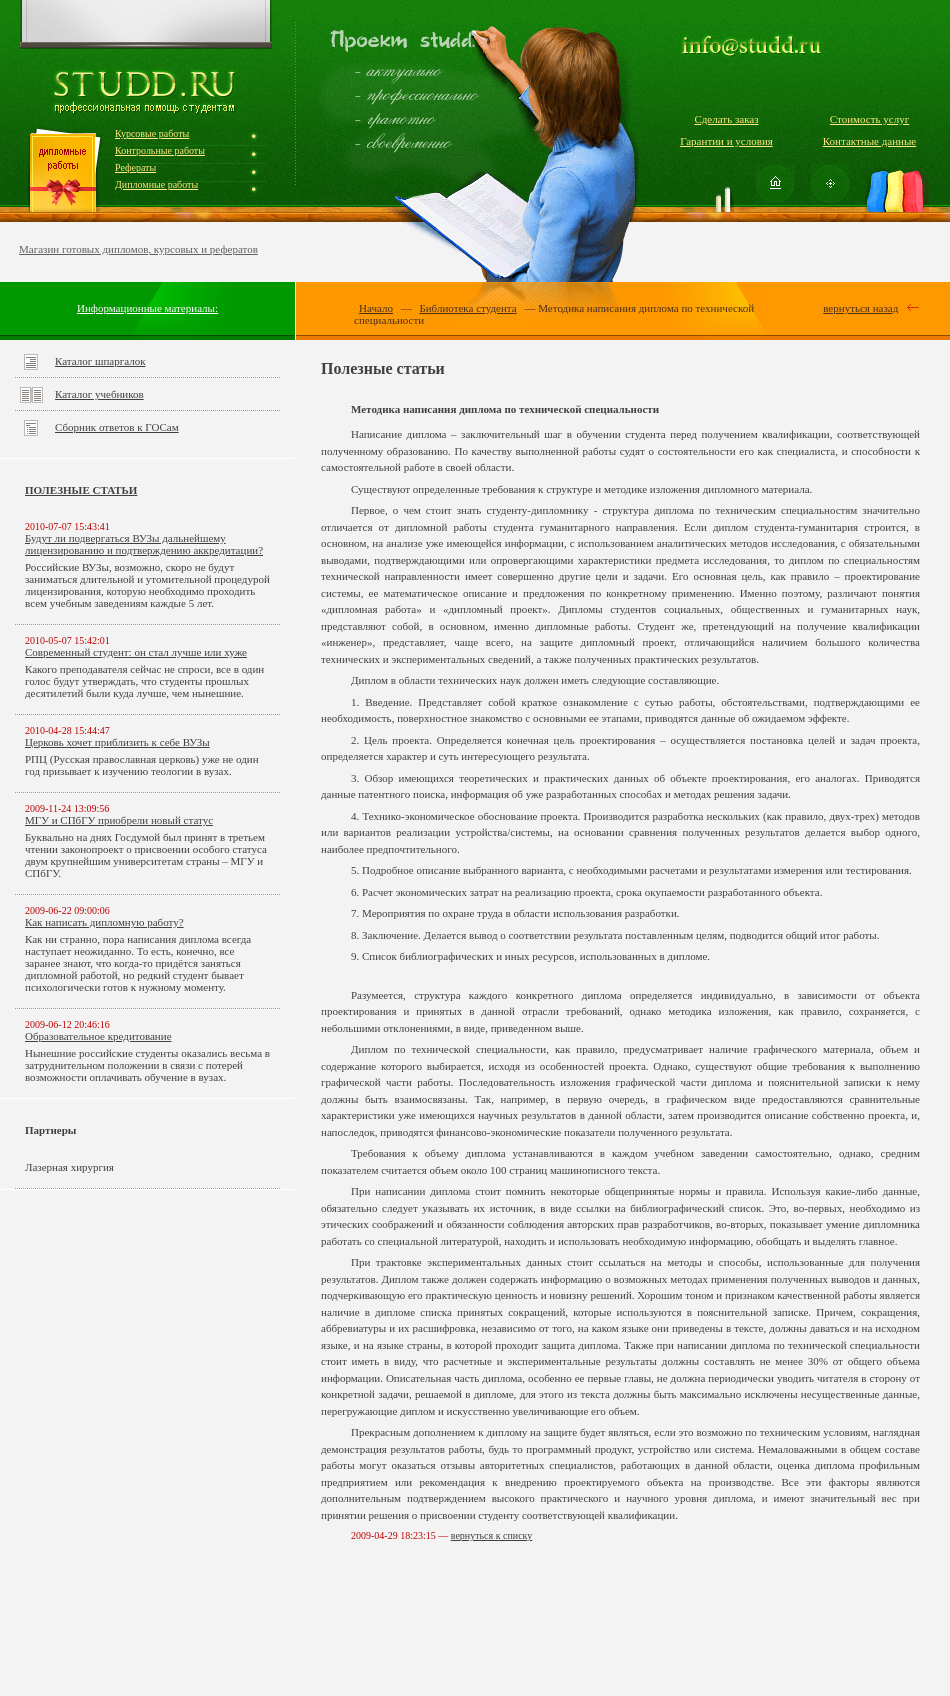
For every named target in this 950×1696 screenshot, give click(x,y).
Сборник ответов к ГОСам (117, 427)
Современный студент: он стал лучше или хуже (136, 652)
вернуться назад (860, 308)
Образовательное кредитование (98, 1036)
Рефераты (135, 167)
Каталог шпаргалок (100, 361)
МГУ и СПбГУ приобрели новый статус (119, 820)
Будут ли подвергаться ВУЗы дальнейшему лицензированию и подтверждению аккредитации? (144, 544)
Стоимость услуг (869, 119)
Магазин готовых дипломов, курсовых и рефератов (138, 249)
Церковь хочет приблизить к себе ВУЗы (117, 742)
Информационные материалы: (147, 308)
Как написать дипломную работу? (104, 922)
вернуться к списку (492, 1535)
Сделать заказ (726, 119)
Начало (376, 308)
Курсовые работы (152, 133)
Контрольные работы (160, 150)
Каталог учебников (99, 394)
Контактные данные (869, 141)
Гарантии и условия (726, 141)
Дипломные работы (156, 184)
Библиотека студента (467, 308)
